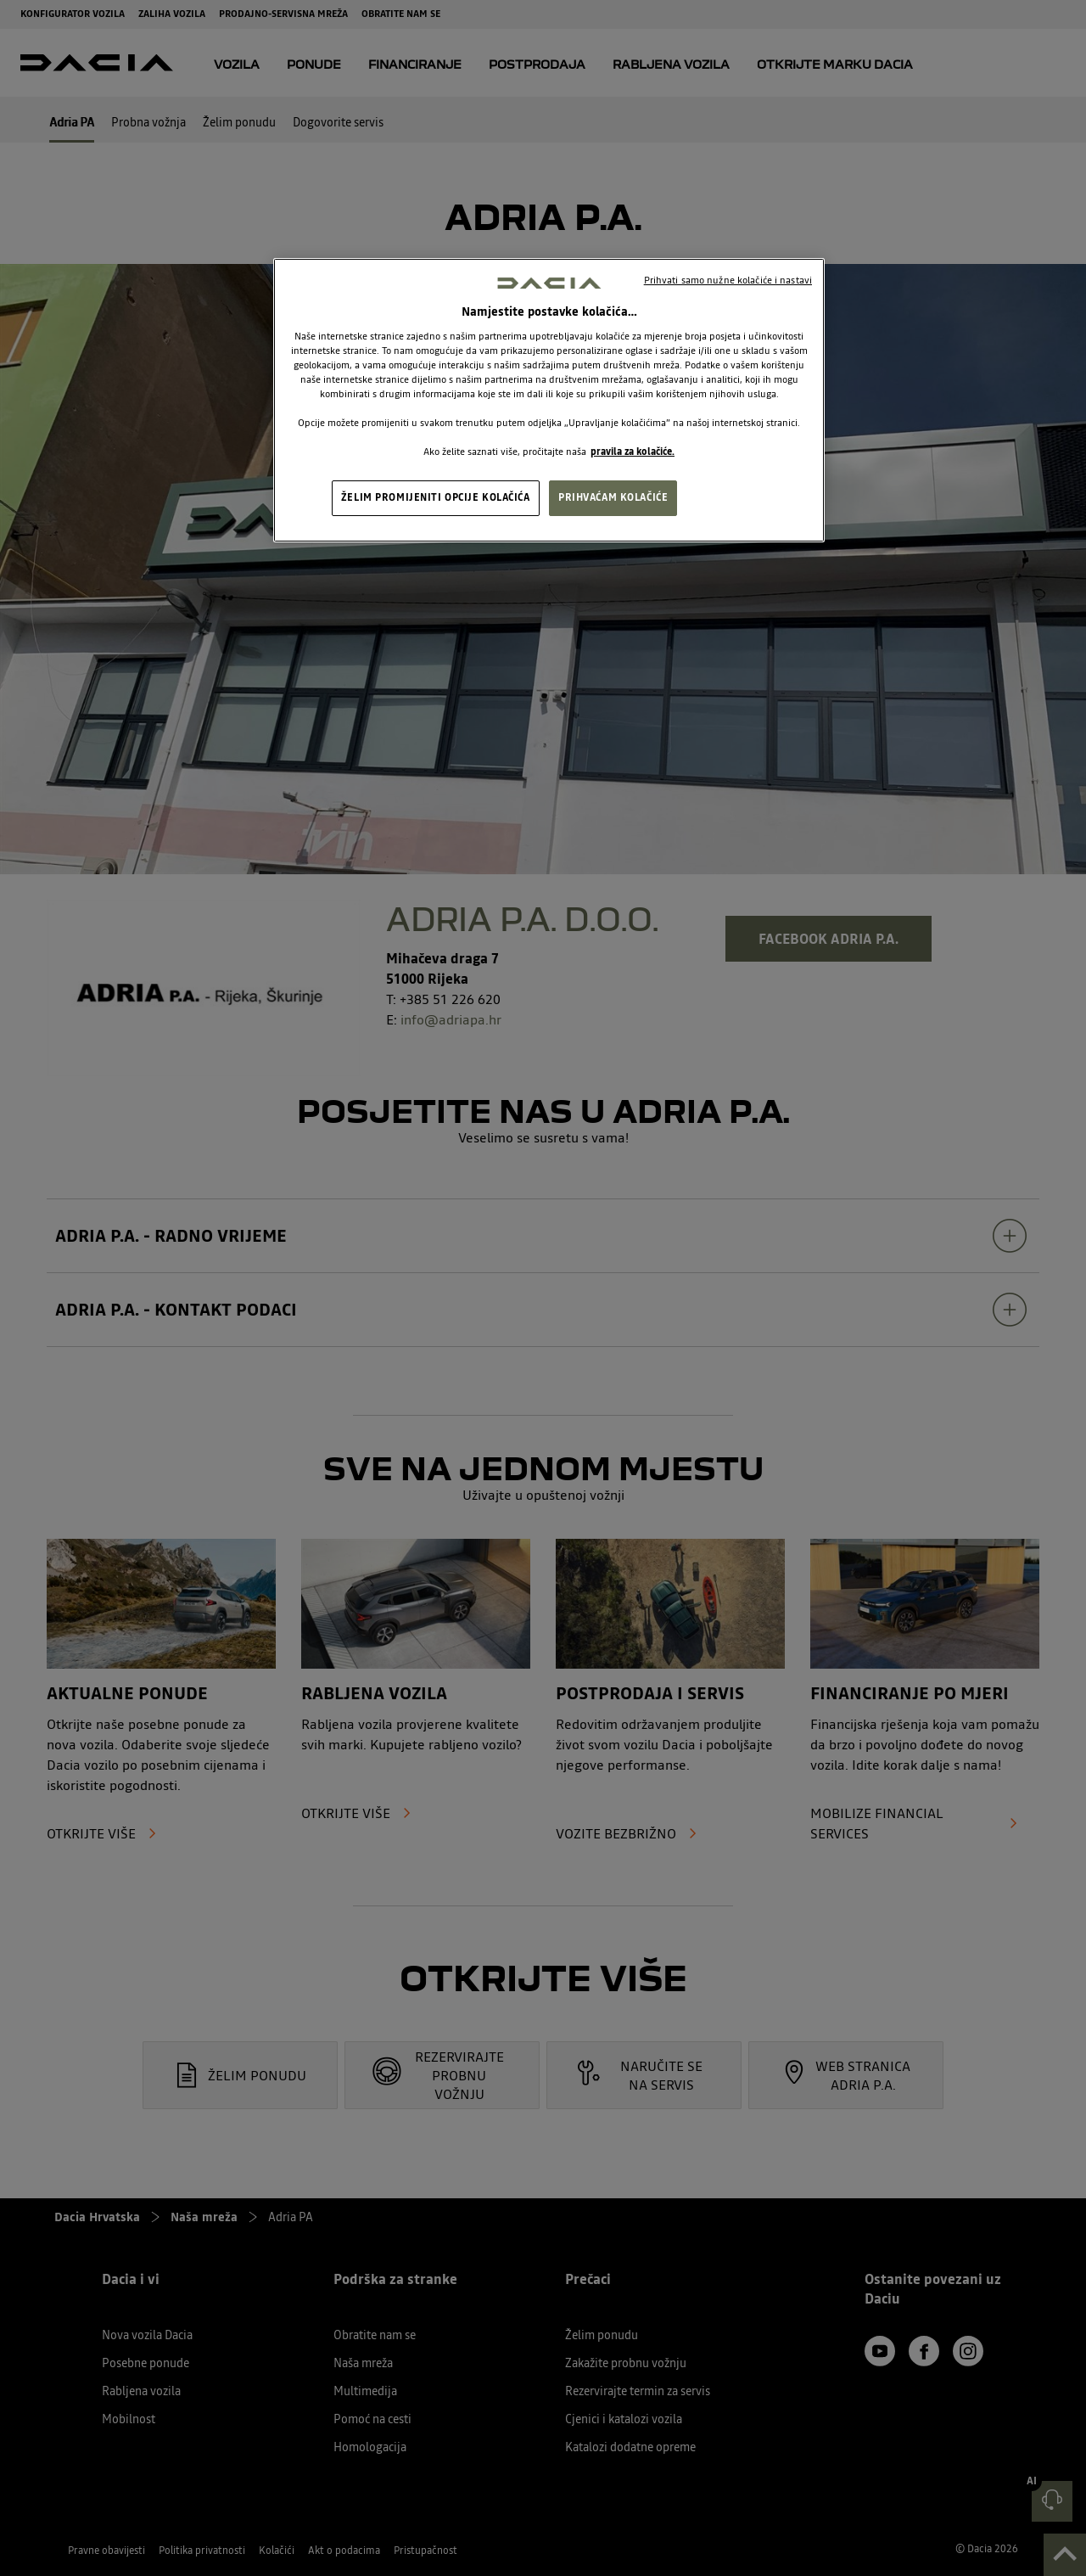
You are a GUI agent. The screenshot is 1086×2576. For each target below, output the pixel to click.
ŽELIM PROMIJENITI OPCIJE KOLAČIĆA (435, 497)
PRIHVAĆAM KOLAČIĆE (613, 497)
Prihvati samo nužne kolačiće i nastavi (728, 280)
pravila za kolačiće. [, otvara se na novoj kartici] (633, 451)
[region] (549, 400)
